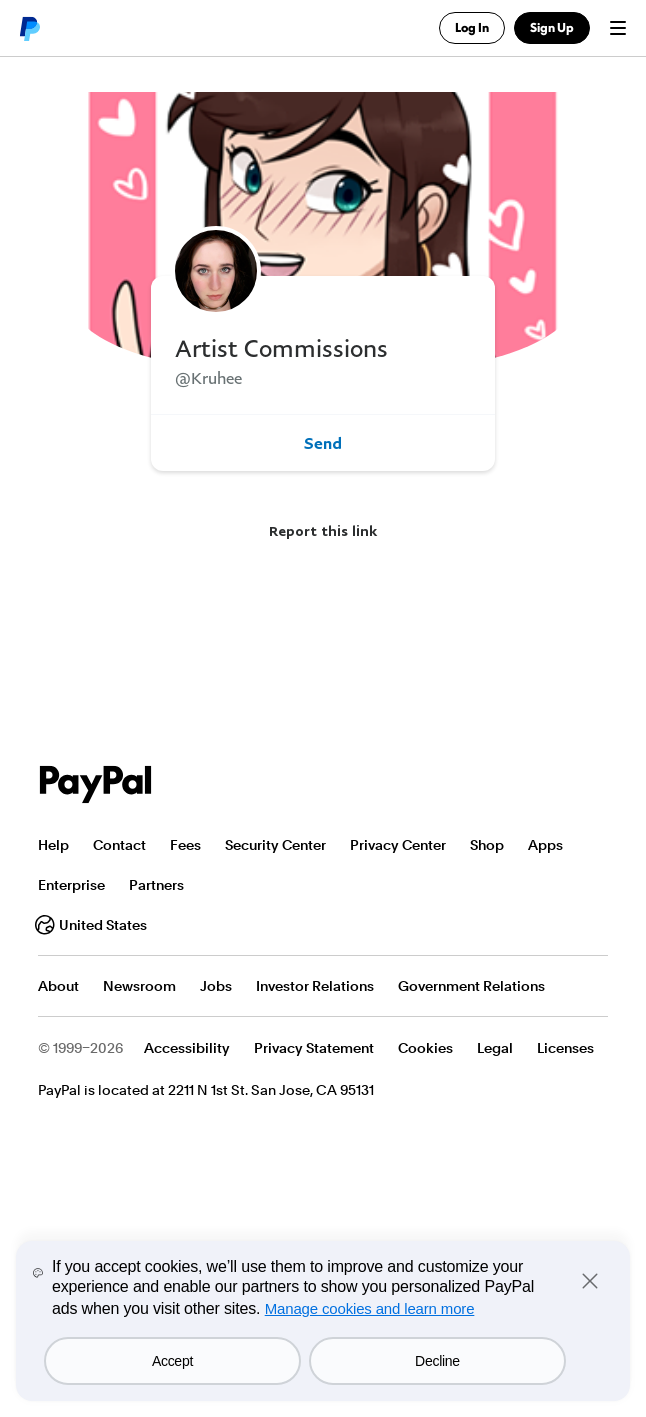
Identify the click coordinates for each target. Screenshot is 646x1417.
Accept (172, 1361)
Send (323, 443)
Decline (437, 1361)
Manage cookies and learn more (370, 1308)
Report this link (323, 530)
